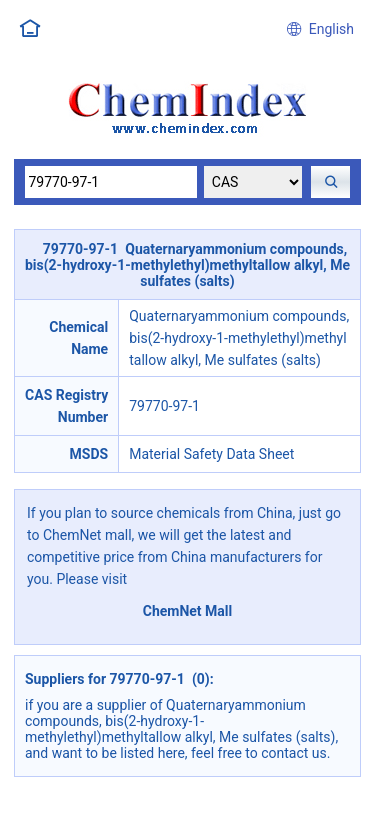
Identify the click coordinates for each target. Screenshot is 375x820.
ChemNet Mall (188, 611)
